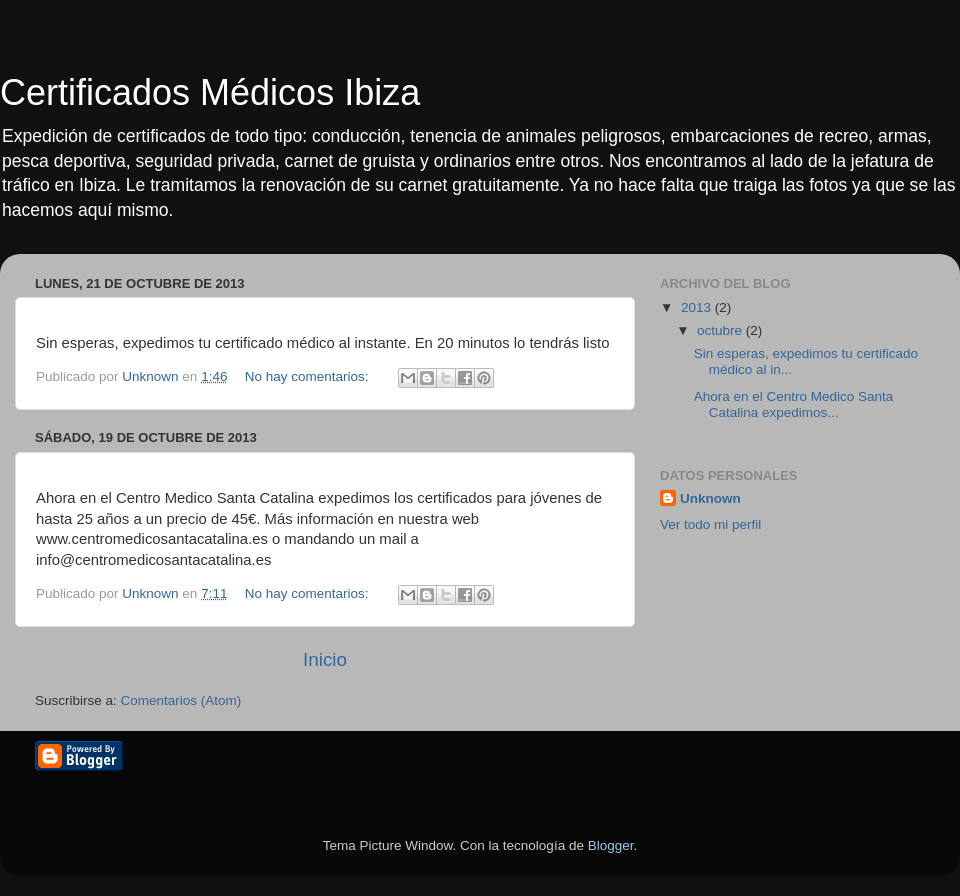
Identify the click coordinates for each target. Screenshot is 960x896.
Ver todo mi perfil (710, 524)
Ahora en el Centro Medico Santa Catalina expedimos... (794, 404)
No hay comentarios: (309, 376)
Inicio (325, 659)
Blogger (611, 845)
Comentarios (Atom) (181, 700)
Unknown (710, 498)
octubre (721, 330)
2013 (698, 307)
